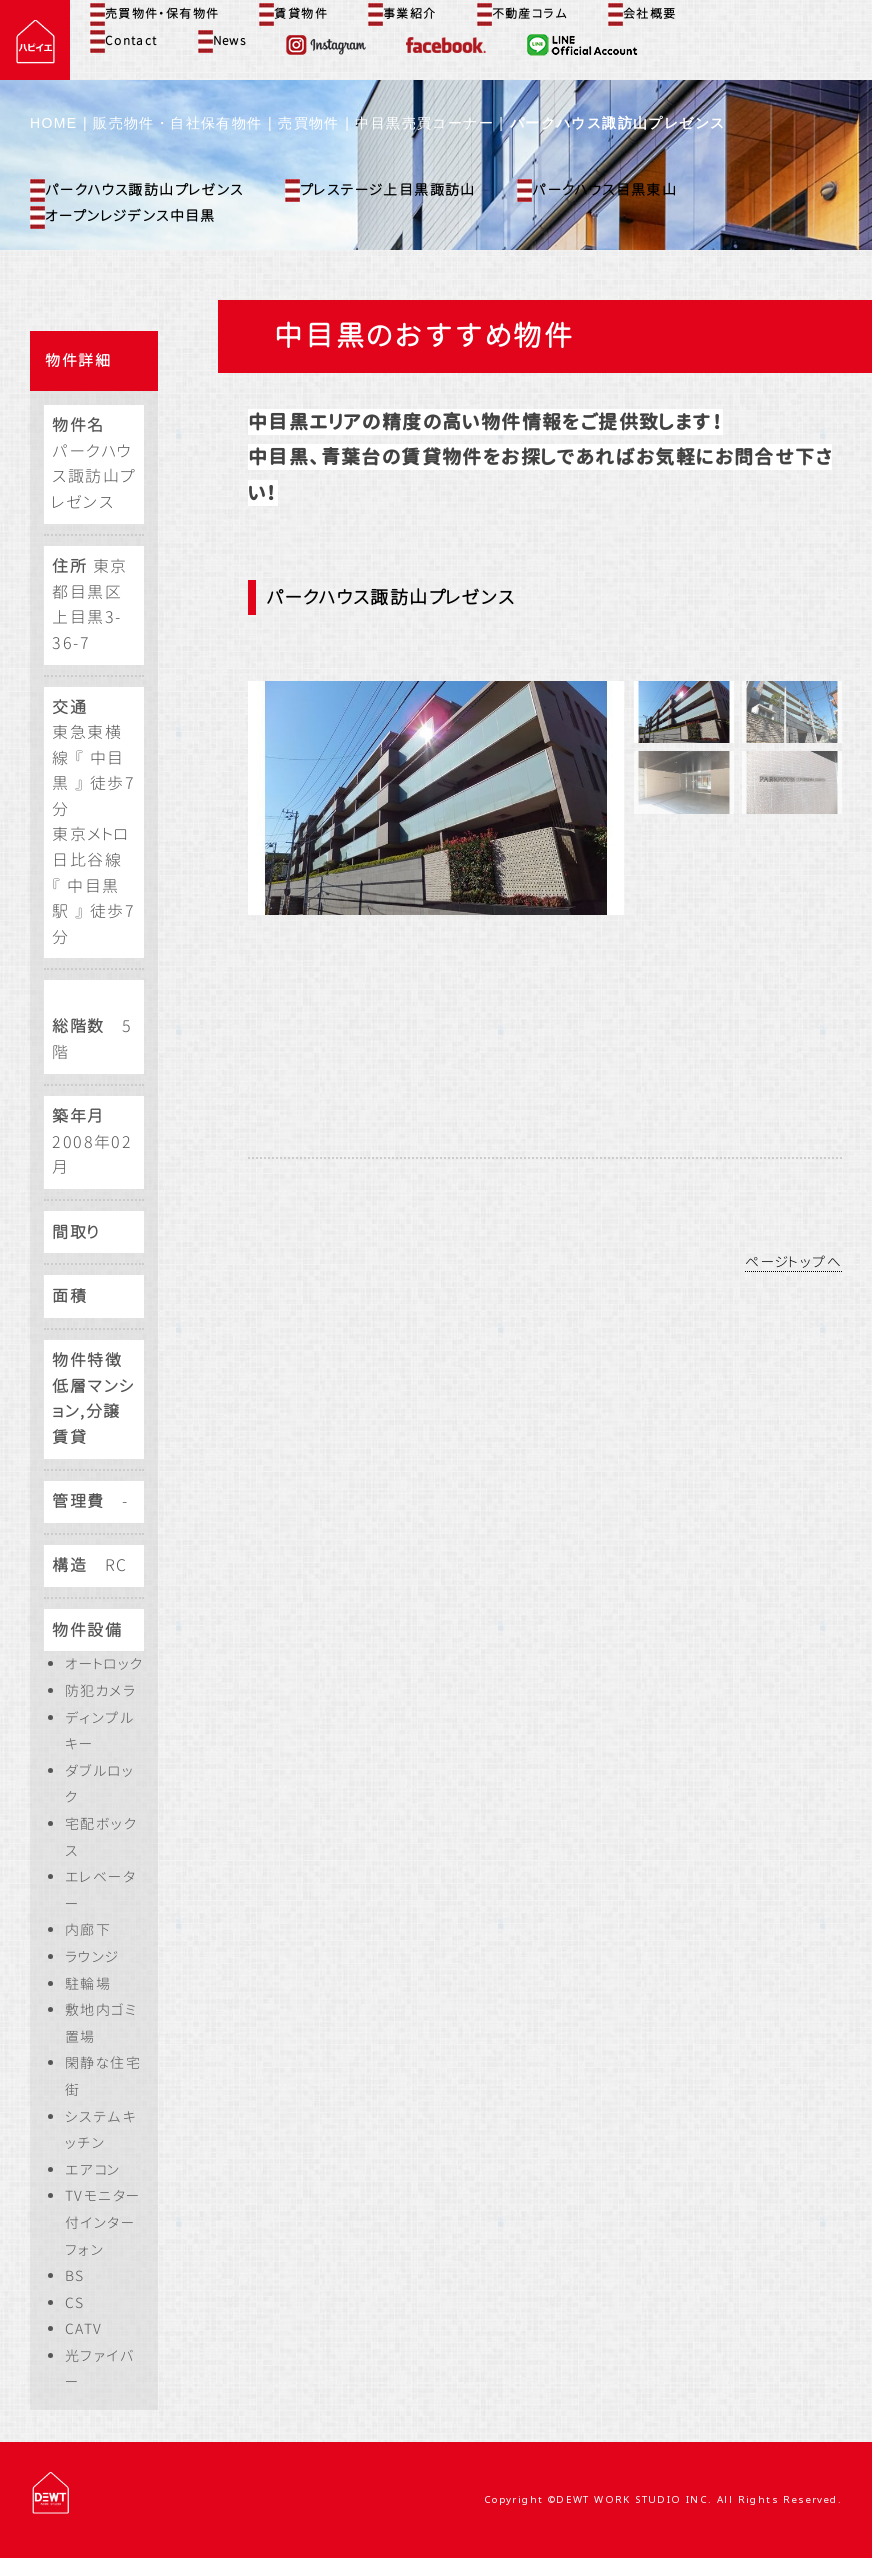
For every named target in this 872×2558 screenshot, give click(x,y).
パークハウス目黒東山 (597, 190)
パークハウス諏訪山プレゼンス (137, 190)
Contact (124, 40)
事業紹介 (402, 13)
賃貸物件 (293, 13)
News (222, 40)
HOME (54, 123)
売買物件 (309, 123)
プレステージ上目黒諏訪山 (380, 190)
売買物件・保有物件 (155, 13)
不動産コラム (522, 13)
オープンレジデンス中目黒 (123, 217)
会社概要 (642, 13)
